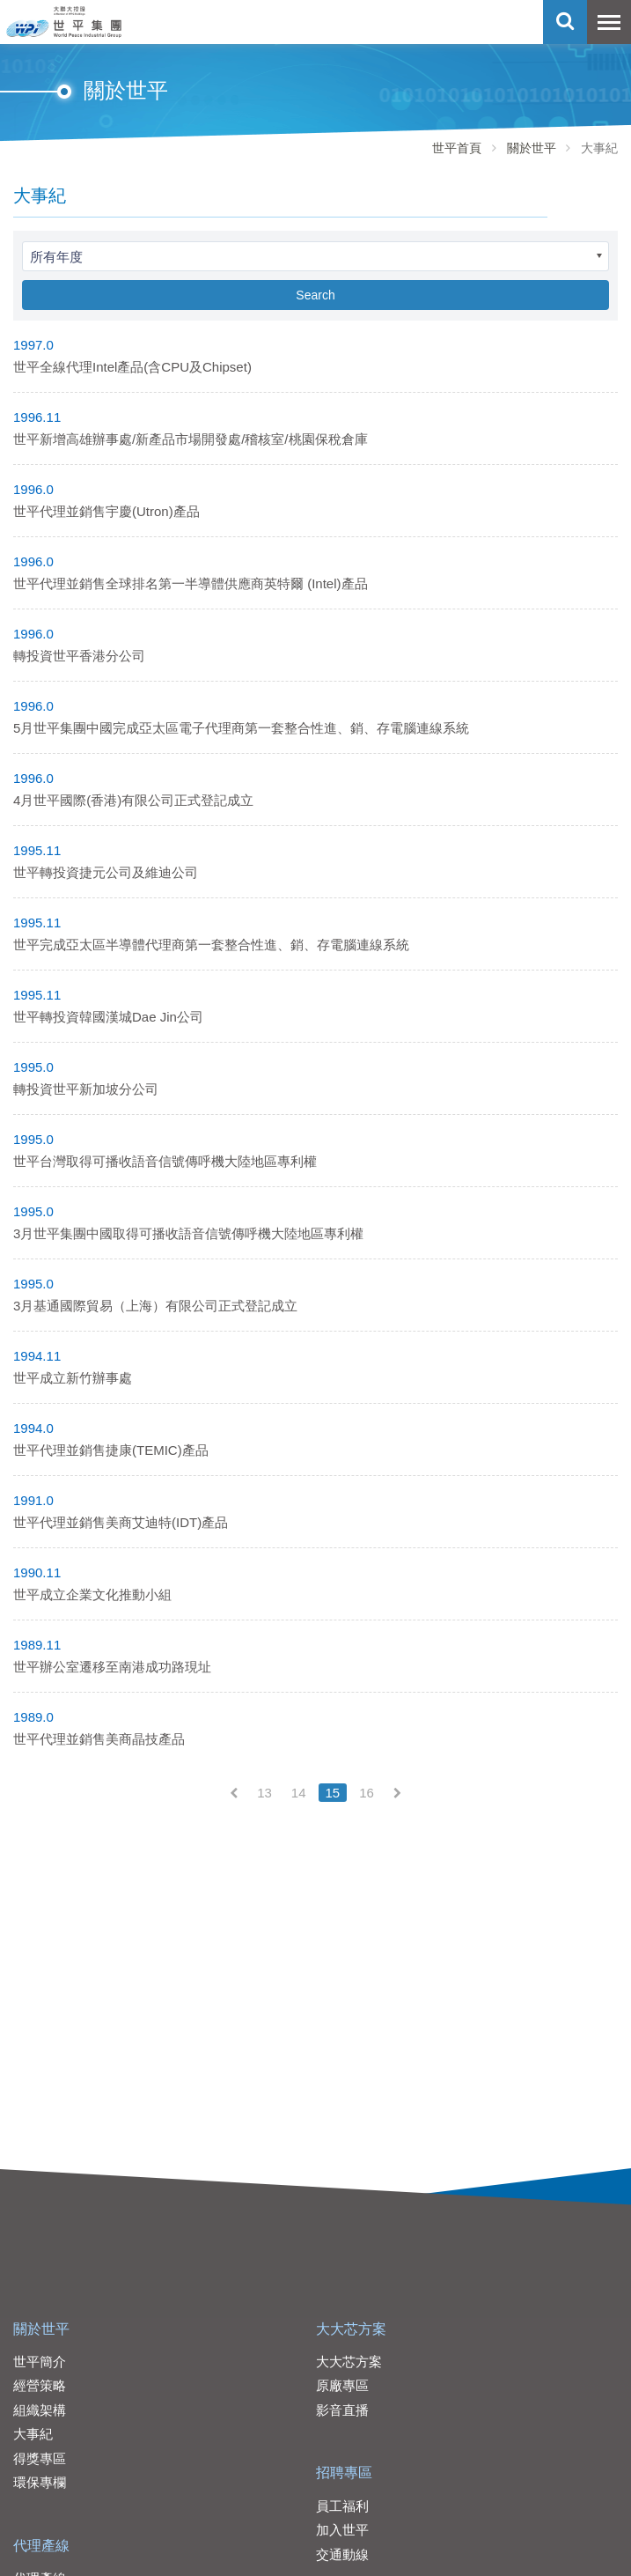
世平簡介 (39, 2361)
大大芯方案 (351, 2328)
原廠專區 (342, 2385)
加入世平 (342, 2529)
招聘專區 (344, 2472)
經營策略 (39, 2385)
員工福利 (342, 2505)
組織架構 (39, 2410)
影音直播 (342, 2410)
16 (366, 1792)
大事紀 (33, 2433)
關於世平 (531, 148)
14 (298, 1792)
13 (264, 1792)
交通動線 (342, 2554)
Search (315, 295)
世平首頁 (456, 148)
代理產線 (41, 2545)
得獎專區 (39, 2458)
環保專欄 (39, 2482)
